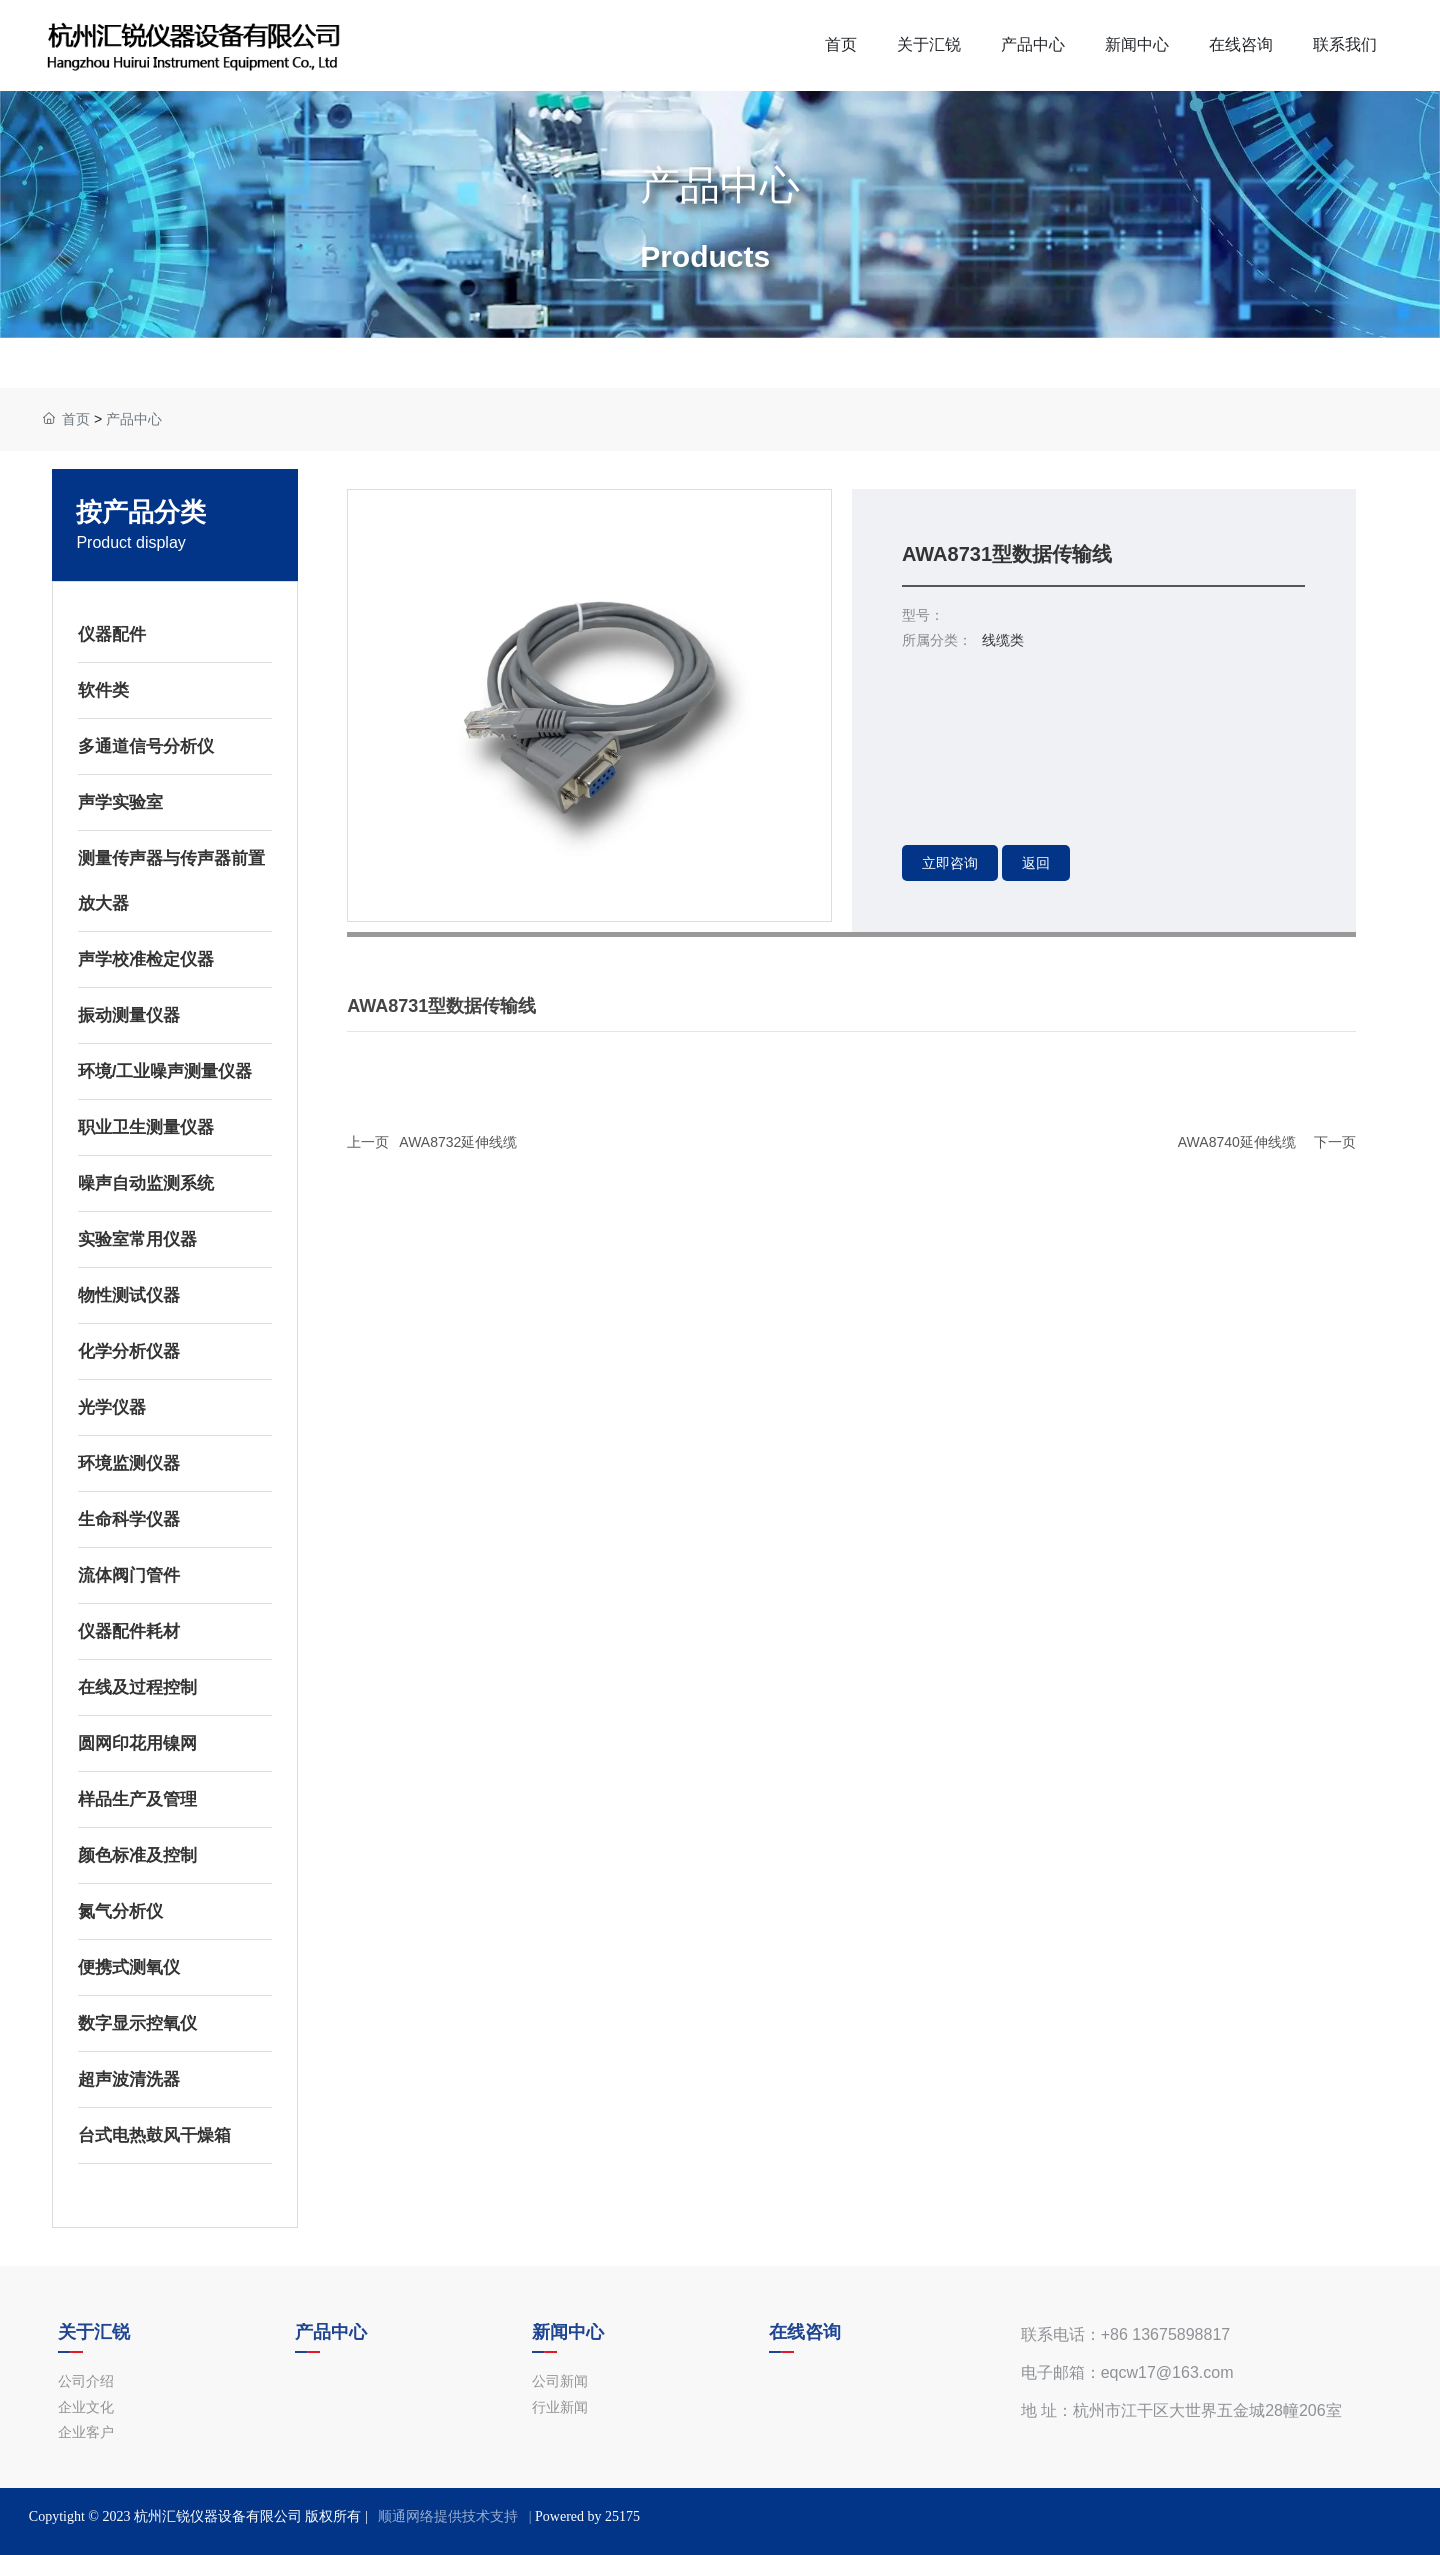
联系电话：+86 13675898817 (1125, 2334)
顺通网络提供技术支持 (448, 2516)
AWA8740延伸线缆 (1237, 1142)
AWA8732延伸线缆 (458, 1142)
